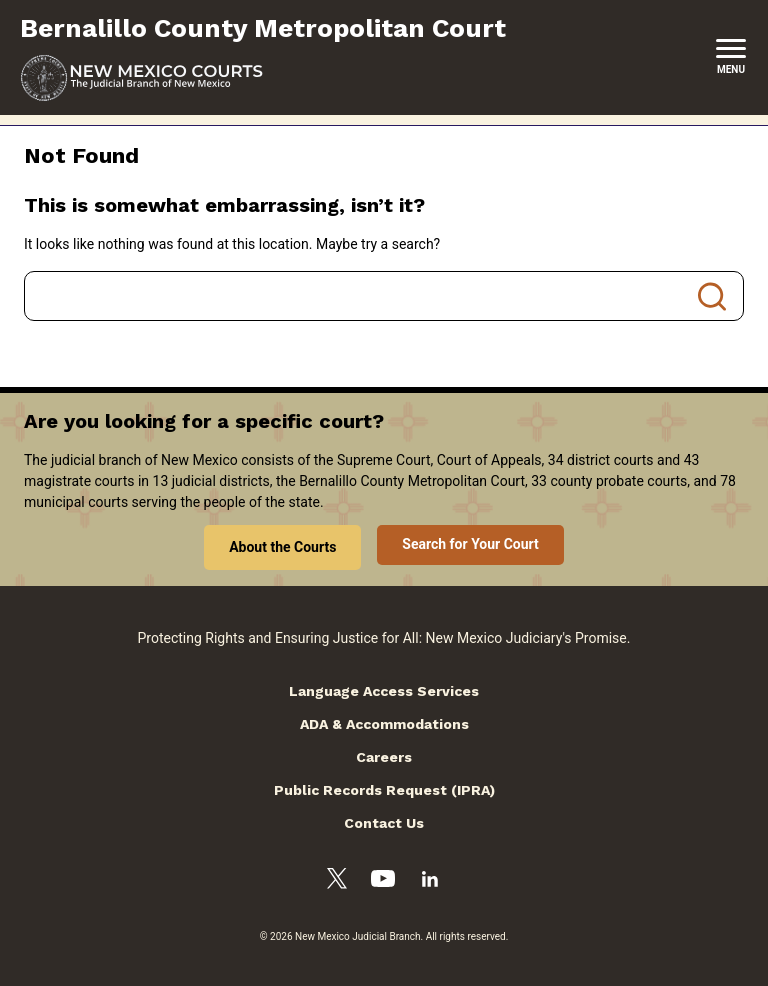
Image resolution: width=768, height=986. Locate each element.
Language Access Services (384, 691)
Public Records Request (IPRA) (384, 790)
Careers (384, 757)
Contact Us (384, 823)
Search (712, 296)
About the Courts (282, 547)
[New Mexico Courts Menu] (731, 57)
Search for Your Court (470, 544)
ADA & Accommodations (384, 724)
